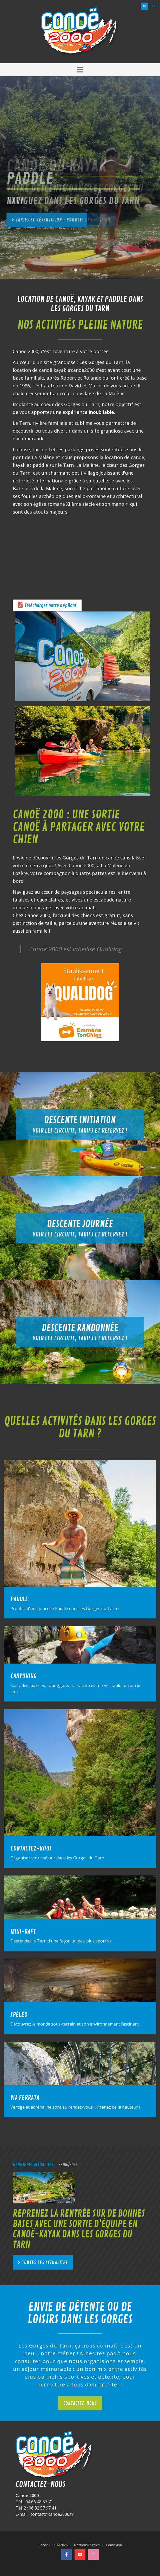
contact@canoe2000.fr (52, 2514)
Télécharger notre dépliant (50, 605)
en (153, 6)
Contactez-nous (80, 2403)
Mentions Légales (86, 2545)
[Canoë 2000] (80, 31)
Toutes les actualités (45, 2262)
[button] (80, 69)
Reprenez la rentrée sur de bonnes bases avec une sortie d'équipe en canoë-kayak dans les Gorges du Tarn (79, 2229)
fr (144, 6)
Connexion (114, 2545)
